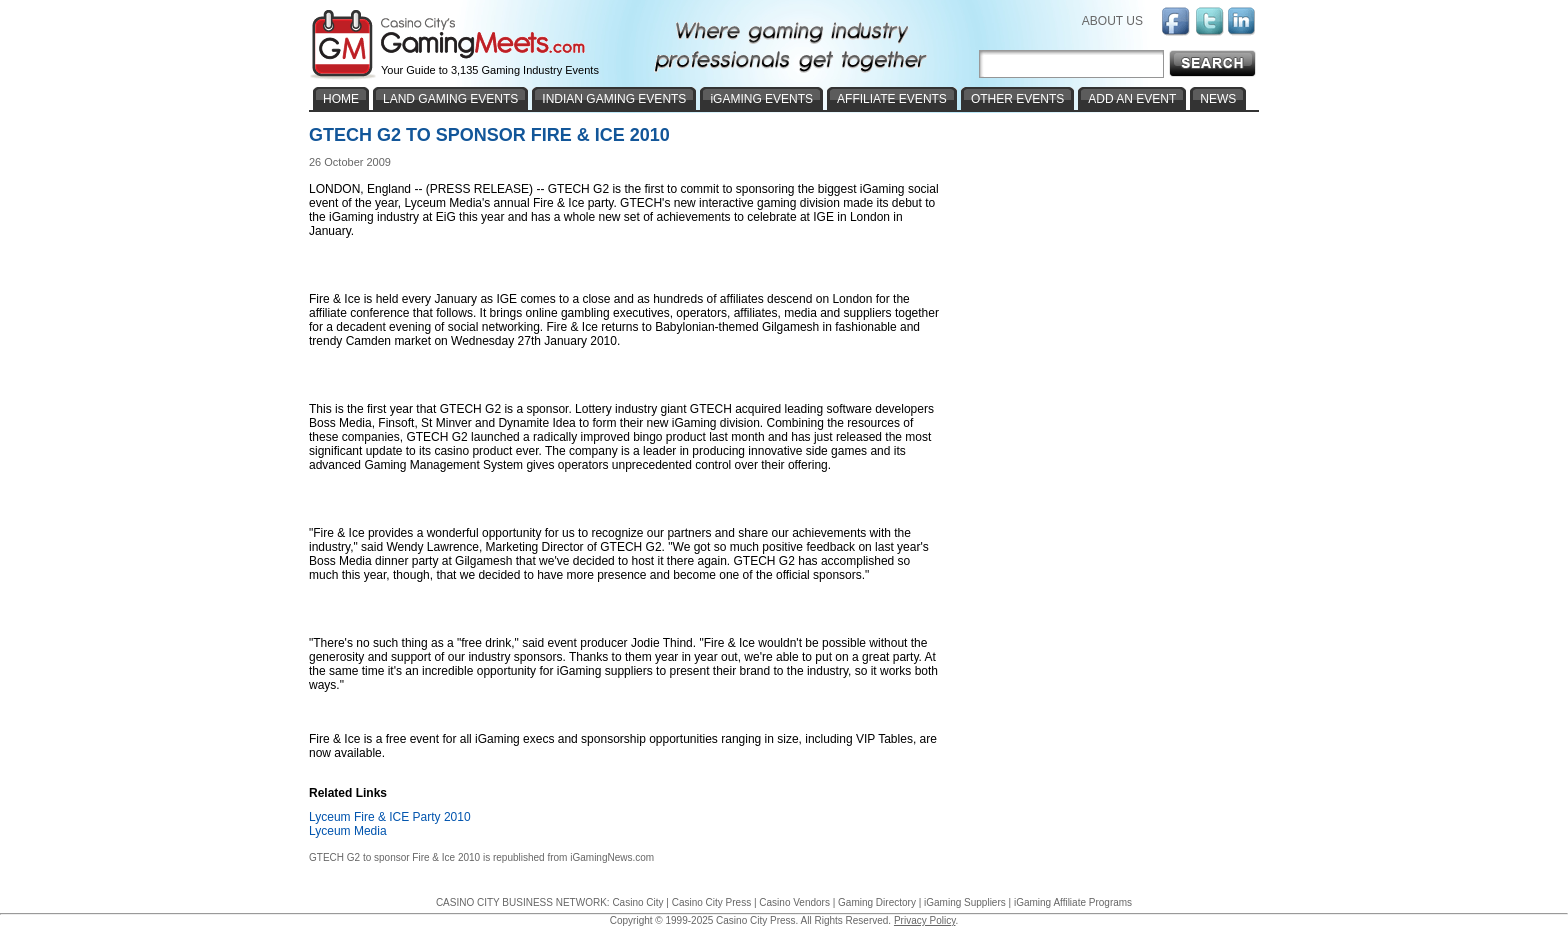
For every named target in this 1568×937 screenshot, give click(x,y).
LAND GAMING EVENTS (450, 99)
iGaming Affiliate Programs (1073, 902)
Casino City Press (711, 902)
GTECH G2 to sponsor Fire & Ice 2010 (394, 857)
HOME (341, 99)
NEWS (1218, 99)
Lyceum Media (348, 831)
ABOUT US (1112, 21)
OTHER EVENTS (1017, 99)
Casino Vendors (794, 902)
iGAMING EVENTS (761, 99)
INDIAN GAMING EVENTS (614, 99)
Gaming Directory (877, 902)
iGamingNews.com (612, 857)
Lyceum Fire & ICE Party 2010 (390, 817)
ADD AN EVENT (1132, 99)
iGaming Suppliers (965, 902)
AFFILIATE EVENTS (892, 99)
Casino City (637, 902)
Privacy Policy (925, 920)
